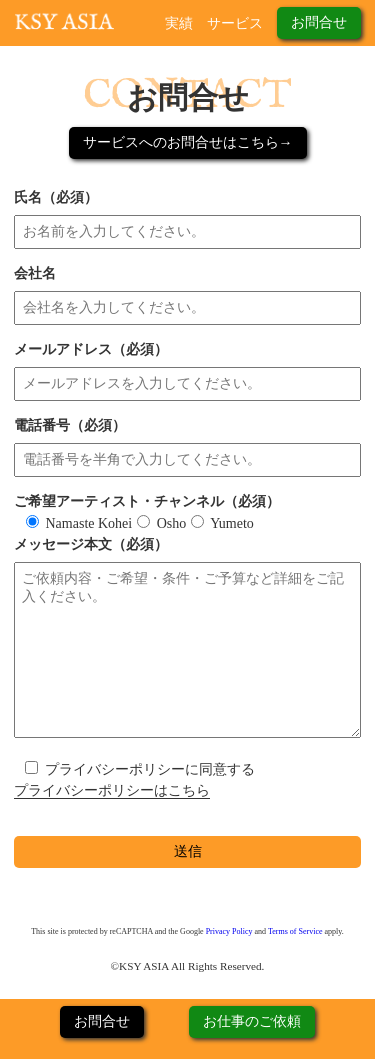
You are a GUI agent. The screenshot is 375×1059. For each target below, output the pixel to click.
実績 (179, 23)
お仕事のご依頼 (252, 1021)
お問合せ (319, 22)
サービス (235, 23)
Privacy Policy (229, 931)
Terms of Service (295, 931)
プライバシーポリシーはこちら (112, 790)
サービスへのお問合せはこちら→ (188, 142)
